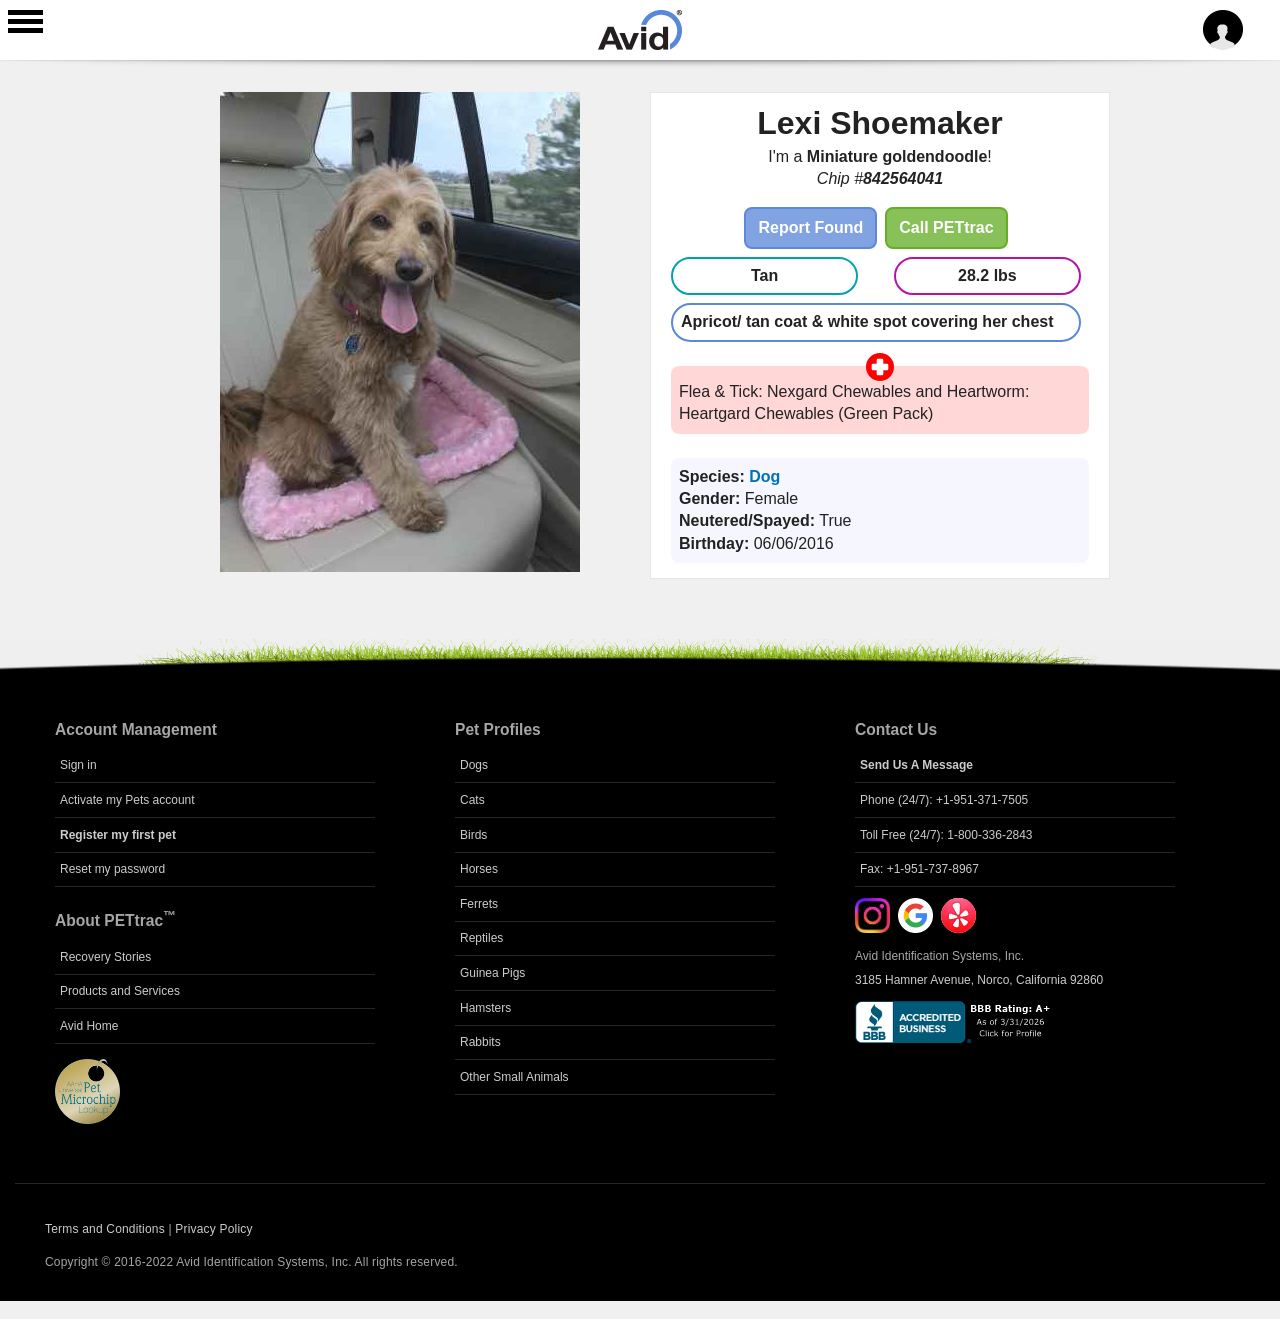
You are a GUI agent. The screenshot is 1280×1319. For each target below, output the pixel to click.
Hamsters (485, 1008)
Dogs (474, 765)
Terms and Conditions (105, 1229)
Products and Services (120, 991)
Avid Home (89, 1026)
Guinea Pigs (492, 973)
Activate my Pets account (127, 800)
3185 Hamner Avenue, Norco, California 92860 (979, 980)
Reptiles (481, 938)
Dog (764, 476)
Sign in (78, 765)
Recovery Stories (105, 957)
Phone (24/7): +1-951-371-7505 (944, 800)
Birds (473, 835)
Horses (479, 869)
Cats (472, 800)
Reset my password (112, 869)
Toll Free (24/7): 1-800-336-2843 (946, 835)
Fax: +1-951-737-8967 (919, 869)
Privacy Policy (213, 1229)
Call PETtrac (946, 227)
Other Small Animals (514, 1077)
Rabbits (480, 1042)
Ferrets (479, 904)
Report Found (810, 227)
